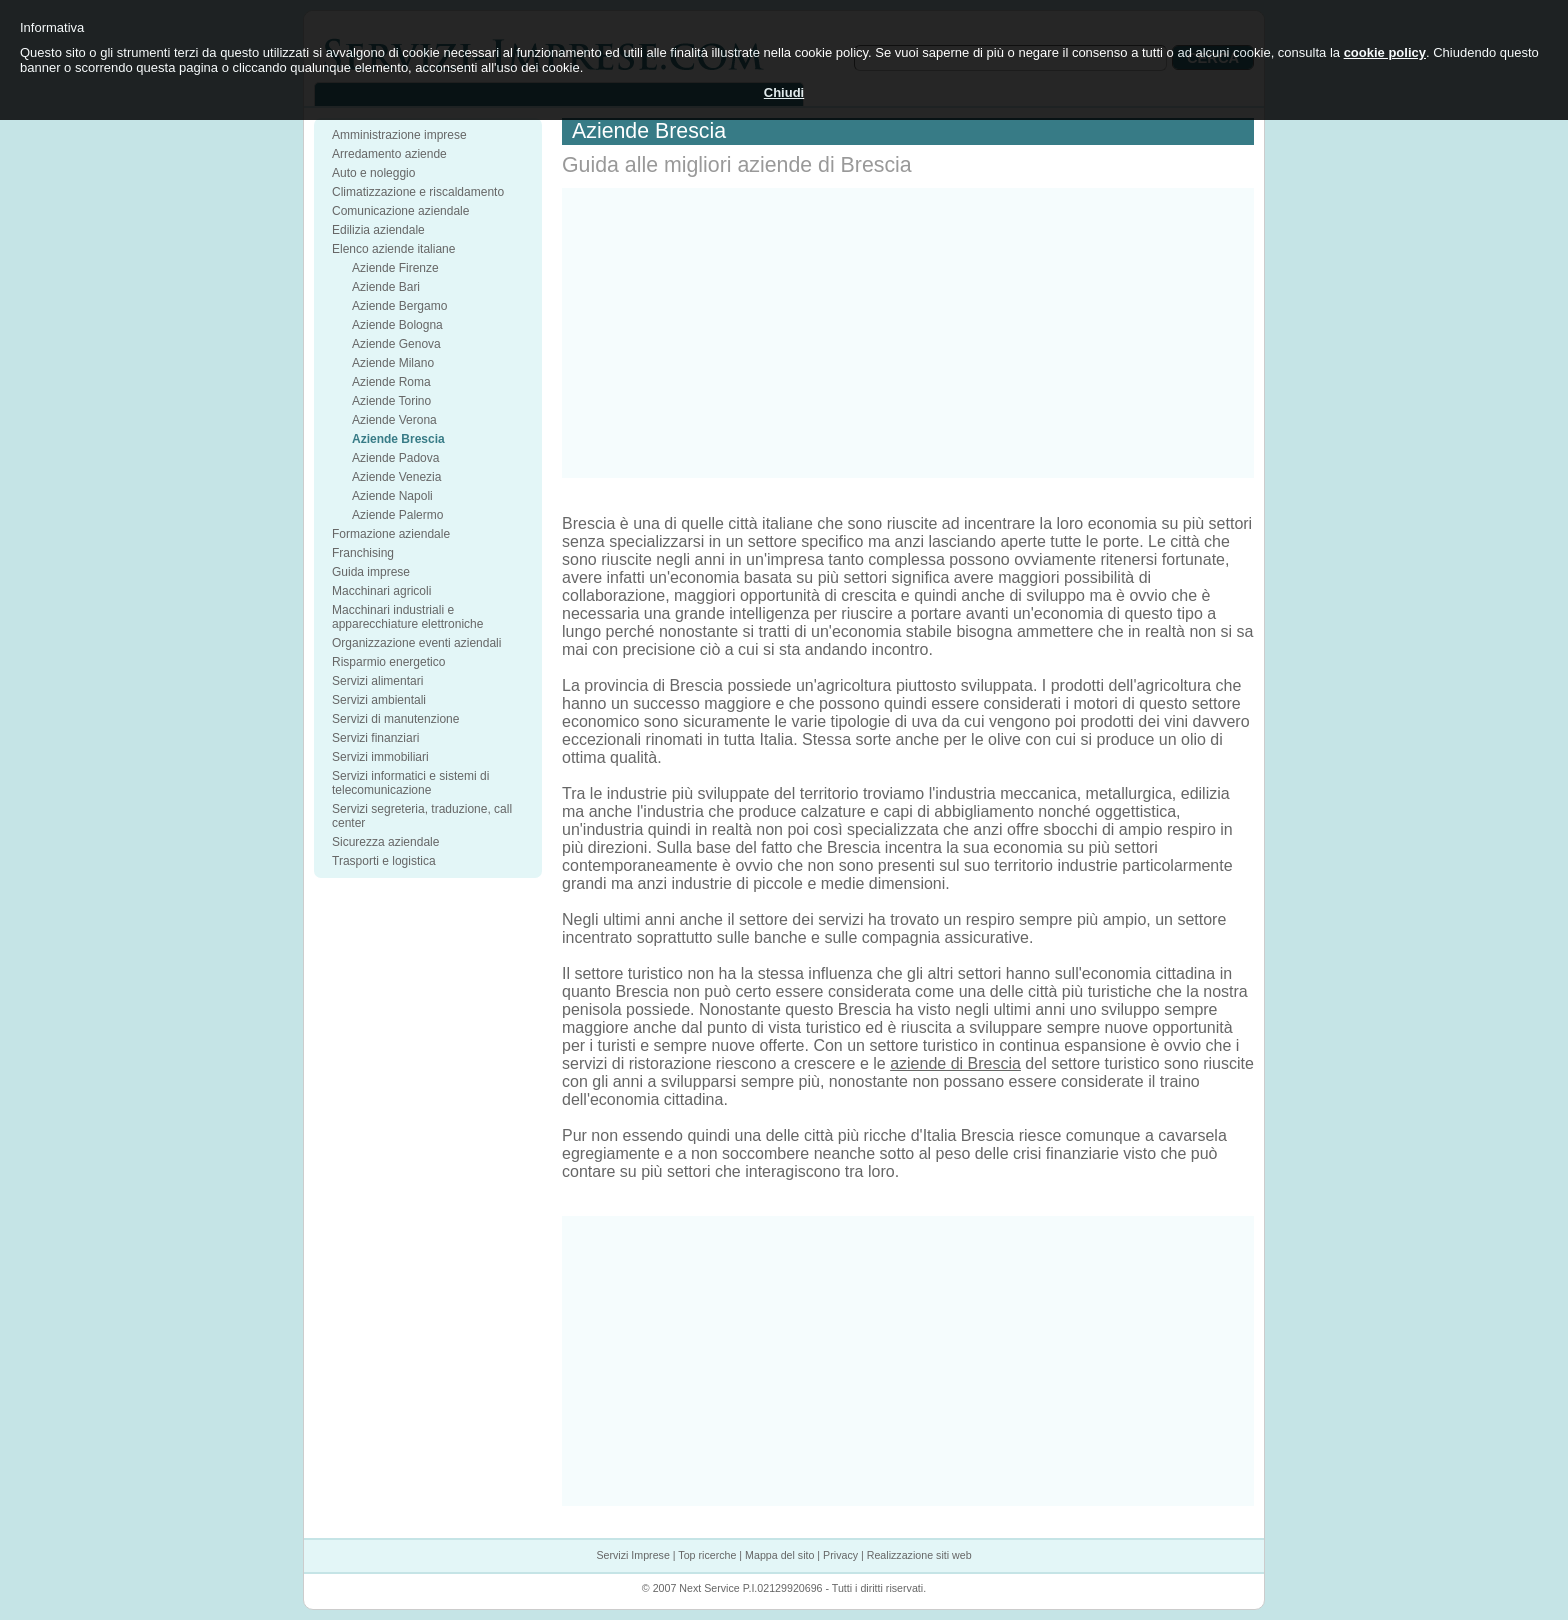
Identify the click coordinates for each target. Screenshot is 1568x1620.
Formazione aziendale (391, 534)
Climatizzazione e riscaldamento (418, 192)
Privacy (840, 1555)
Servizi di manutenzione (395, 719)
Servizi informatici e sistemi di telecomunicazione (410, 783)
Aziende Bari (386, 287)
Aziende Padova (395, 458)
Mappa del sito (779, 1555)
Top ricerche (707, 1555)
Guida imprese (371, 572)
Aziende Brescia (398, 439)
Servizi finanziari (375, 738)
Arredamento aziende (389, 154)
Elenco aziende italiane (393, 249)
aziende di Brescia (955, 1063)
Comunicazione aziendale (400, 211)
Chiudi (784, 92)
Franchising (363, 553)
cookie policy (1385, 52)
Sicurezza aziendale (385, 842)
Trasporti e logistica (384, 861)
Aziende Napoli (392, 496)
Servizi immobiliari (380, 757)
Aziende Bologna (397, 325)
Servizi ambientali (379, 700)
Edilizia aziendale (378, 230)
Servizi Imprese (632, 1555)
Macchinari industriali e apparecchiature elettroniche (407, 617)
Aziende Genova (396, 344)
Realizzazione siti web (919, 1555)
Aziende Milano (393, 363)
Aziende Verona (394, 420)
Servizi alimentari (377, 681)
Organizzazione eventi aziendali (416, 643)
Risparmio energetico (388, 662)
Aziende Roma (391, 382)
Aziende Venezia (396, 477)
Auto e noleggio (373, 173)
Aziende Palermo (397, 515)
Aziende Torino (391, 401)
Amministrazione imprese (399, 135)
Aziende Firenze (395, 268)
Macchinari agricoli (381, 591)
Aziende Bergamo (399, 306)
